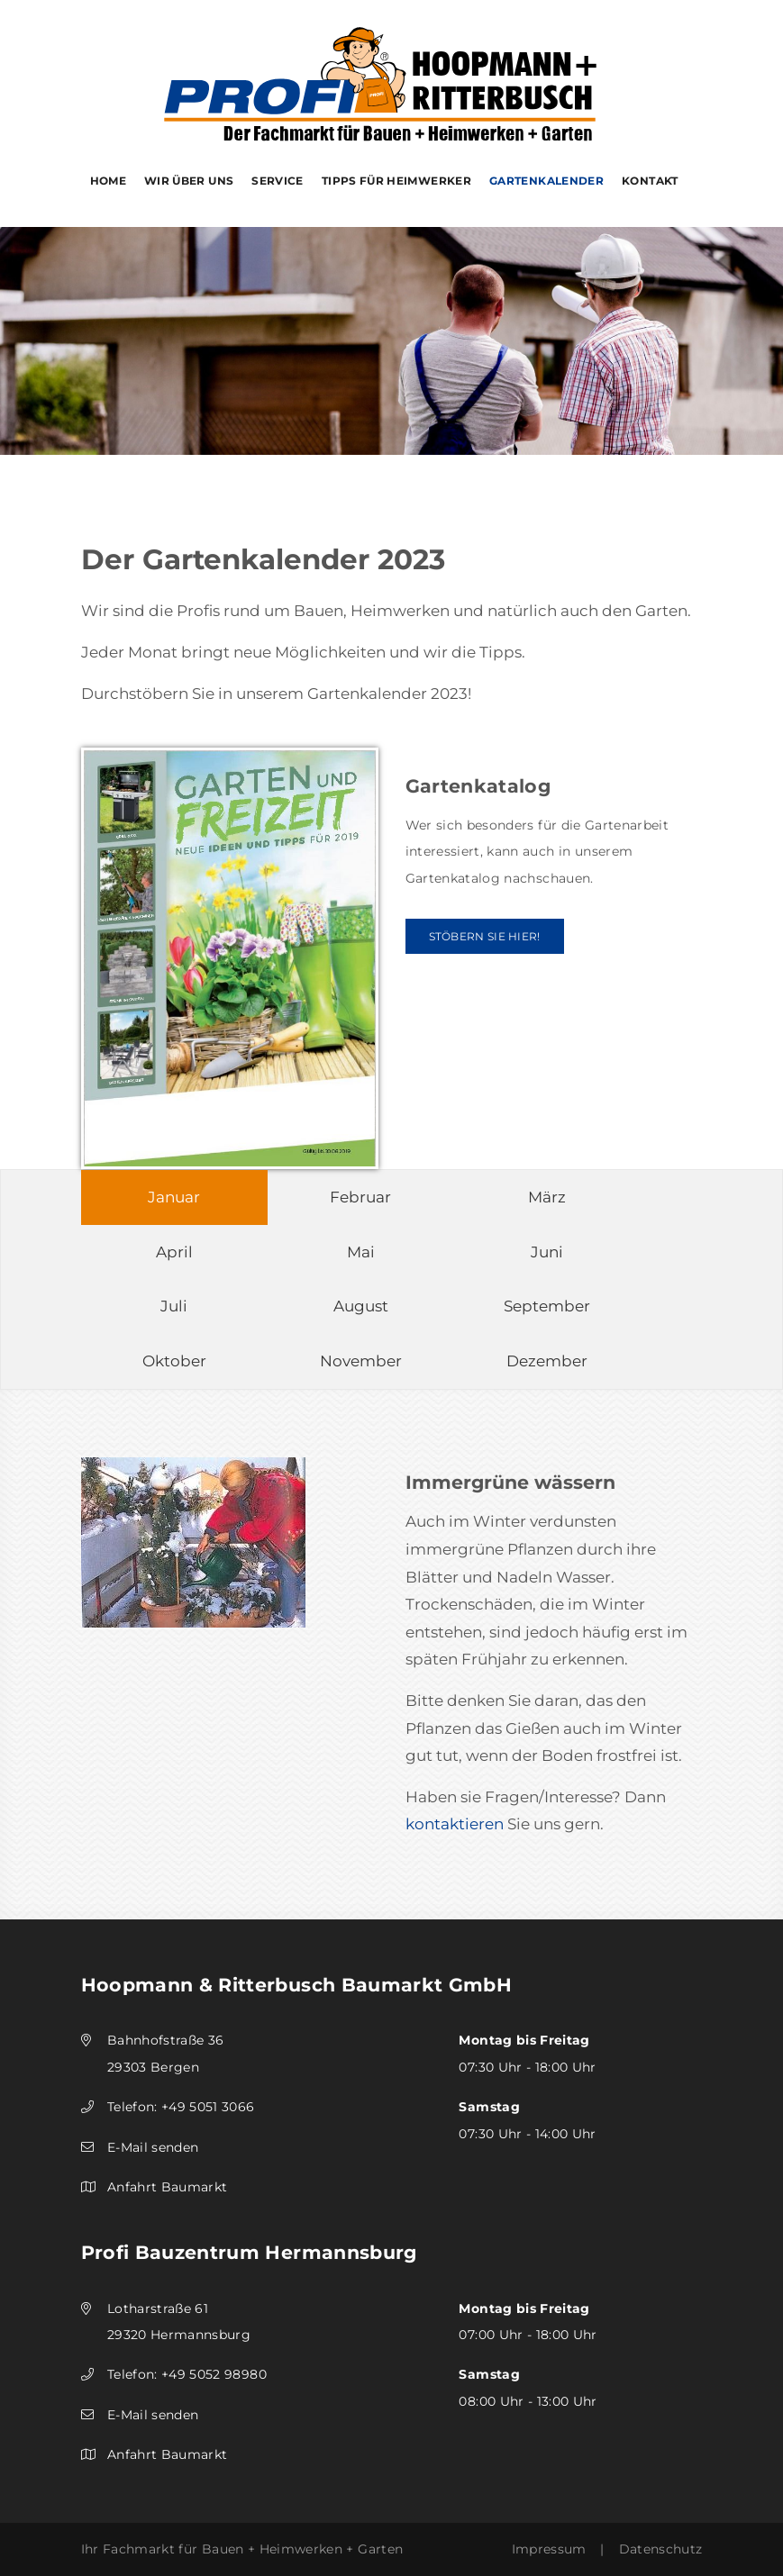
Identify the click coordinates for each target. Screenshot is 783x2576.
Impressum (549, 2549)
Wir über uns (188, 180)
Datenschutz (661, 2549)
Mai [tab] (361, 1252)
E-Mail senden (153, 2147)
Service (277, 180)
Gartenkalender (546, 180)
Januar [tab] (174, 1197)
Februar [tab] (360, 1197)
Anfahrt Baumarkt (167, 2187)
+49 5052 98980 (214, 2374)
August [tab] (360, 1306)
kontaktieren (454, 1824)
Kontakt (650, 180)
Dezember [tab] (546, 1361)
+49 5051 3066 (208, 2107)
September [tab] (547, 1306)
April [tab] (174, 1252)
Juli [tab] (173, 1306)
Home (108, 180)
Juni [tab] (547, 1252)
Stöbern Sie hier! (485, 936)
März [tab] (547, 1197)
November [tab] (361, 1361)
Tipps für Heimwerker (396, 180)
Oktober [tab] (174, 1361)
